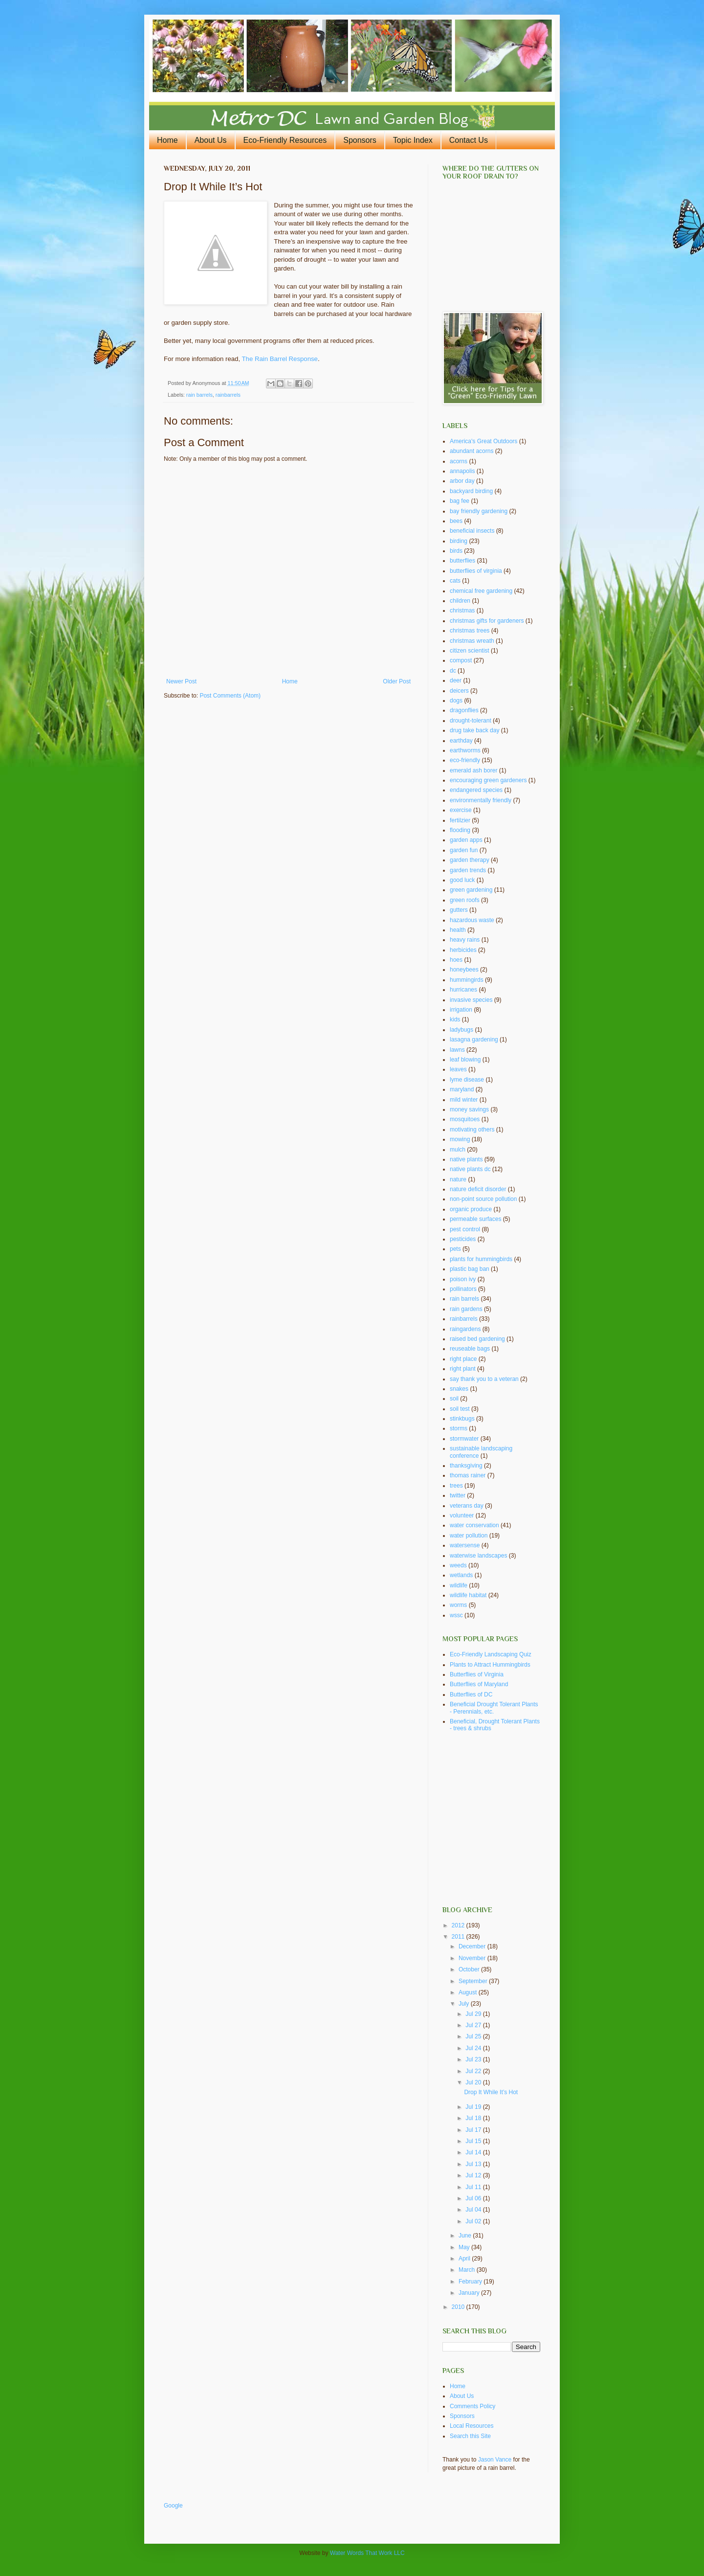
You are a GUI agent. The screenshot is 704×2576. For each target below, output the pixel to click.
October (470, 1969)
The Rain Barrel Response (280, 358)
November (473, 1958)
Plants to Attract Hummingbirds (490, 1664)
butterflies (462, 560)
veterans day (467, 1505)
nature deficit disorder (478, 1189)
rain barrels (199, 395)
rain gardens (466, 1309)
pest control (465, 1229)
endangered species (476, 790)
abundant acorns (471, 451)
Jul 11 (474, 2187)
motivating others (472, 1129)
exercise (461, 810)
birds (456, 550)
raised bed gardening (477, 1338)
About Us (211, 140)
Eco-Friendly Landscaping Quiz (490, 1654)
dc (453, 670)
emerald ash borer (473, 770)
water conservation (474, 1525)
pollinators (463, 1289)
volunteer (462, 1515)
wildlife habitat (468, 1595)
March (468, 2269)
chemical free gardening (481, 591)
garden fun (464, 850)
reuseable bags (470, 1348)
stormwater (464, 1438)
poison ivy (463, 1279)
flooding (460, 830)
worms (458, 1605)
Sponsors (359, 140)
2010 (459, 2307)
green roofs (465, 900)
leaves (458, 1069)
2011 (459, 1936)
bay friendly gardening (478, 511)
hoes (456, 959)
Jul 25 (474, 2036)
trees (456, 1485)
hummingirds (467, 979)
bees (456, 521)
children (460, 600)
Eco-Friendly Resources (285, 140)
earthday (461, 740)
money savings (469, 1109)
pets (455, 1248)
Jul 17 (474, 2129)
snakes (459, 1388)
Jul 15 (474, 2141)
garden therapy (469, 860)
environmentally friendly (480, 800)
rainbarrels (228, 395)
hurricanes (463, 989)
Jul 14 (474, 2152)
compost (461, 660)
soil (454, 1398)
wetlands (461, 1575)
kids (455, 1019)
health (458, 929)
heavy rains (465, 939)
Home (167, 140)
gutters (459, 909)
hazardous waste (472, 920)
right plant (463, 1368)
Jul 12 (474, 2175)
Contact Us (468, 140)
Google (173, 2505)
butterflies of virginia (476, 570)
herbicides (463, 950)
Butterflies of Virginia (477, 1674)
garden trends (468, 870)
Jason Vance (495, 2459)
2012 (459, 1925)
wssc (456, 1615)
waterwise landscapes (478, 1555)
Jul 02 (474, 2221)
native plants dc (470, 1169)
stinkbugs (462, 1418)
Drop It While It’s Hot (491, 2092)
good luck (462, 880)
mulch (457, 1149)
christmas (462, 610)
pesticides (463, 1239)
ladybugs (461, 1029)
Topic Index (413, 140)
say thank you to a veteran (484, 1379)
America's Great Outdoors (483, 441)
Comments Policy (472, 2406)
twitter (457, 1495)
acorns (458, 461)
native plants (466, 1159)
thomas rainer (467, 1475)
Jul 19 (474, 2106)
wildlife (458, 1585)
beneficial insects (472, 530)
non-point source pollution (483, 1199)
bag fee (459, 500)
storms (458, 1428)
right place (463, 1359)
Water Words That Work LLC (367, 2553)
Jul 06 (474, 2198)
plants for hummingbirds (481, 1259)
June (466, 2235)
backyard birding (471, 491)
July (465, 2003)
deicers (459, 690)
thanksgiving (466, 1465)
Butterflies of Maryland (479, 1684)
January (470, 2292)
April (465, 2258)
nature (458, 1179)
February (471, 2281)
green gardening (471, 889)
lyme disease (467, 1079)
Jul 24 (474, 2048)
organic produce (471, 1209)
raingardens (465, 1329)
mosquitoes (465, 1119)
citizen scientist (469, 650)
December (473, 1946)
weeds (458, 1565)
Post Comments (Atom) (230, 695)
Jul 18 (474, 2118)
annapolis (462, 471)
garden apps (466, 839)
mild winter (464, 1099)
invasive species (471, 999)
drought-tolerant (470, 720)
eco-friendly (465, 760)
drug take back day (474, 730)
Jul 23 (474, 2059)
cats (455, 580)
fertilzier (460, 820)
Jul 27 (474, 2025)
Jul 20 (474, 2082)
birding (458, 541)
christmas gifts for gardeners (487, 620)
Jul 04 (474, 2209)
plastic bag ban (469, 1268)
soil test (460, 1408)
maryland (462, 1089)
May (465, 2247)
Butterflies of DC (471, 1694)
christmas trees (469, 630)
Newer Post (181, 681)
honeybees (464, 969)
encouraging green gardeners (488, 780)
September (474, 1981)
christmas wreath (472, 640)
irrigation (461, 1009)
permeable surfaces (475, 1219)
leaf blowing (465, 1059)
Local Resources (471, 2425)
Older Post (397, 681)
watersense (465, 1545)
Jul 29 (474, 2014)
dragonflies (464, 710)
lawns (457, 1049)
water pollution (468, 1535)
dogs (456, 700)
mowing (460, 1139)
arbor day (462, 480)
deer (456, 680)
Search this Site (470, 2436)
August (469, 1992)
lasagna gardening (474, 1039)
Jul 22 (474, 2071)
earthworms (465, 750)
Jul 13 (474, 2164)
